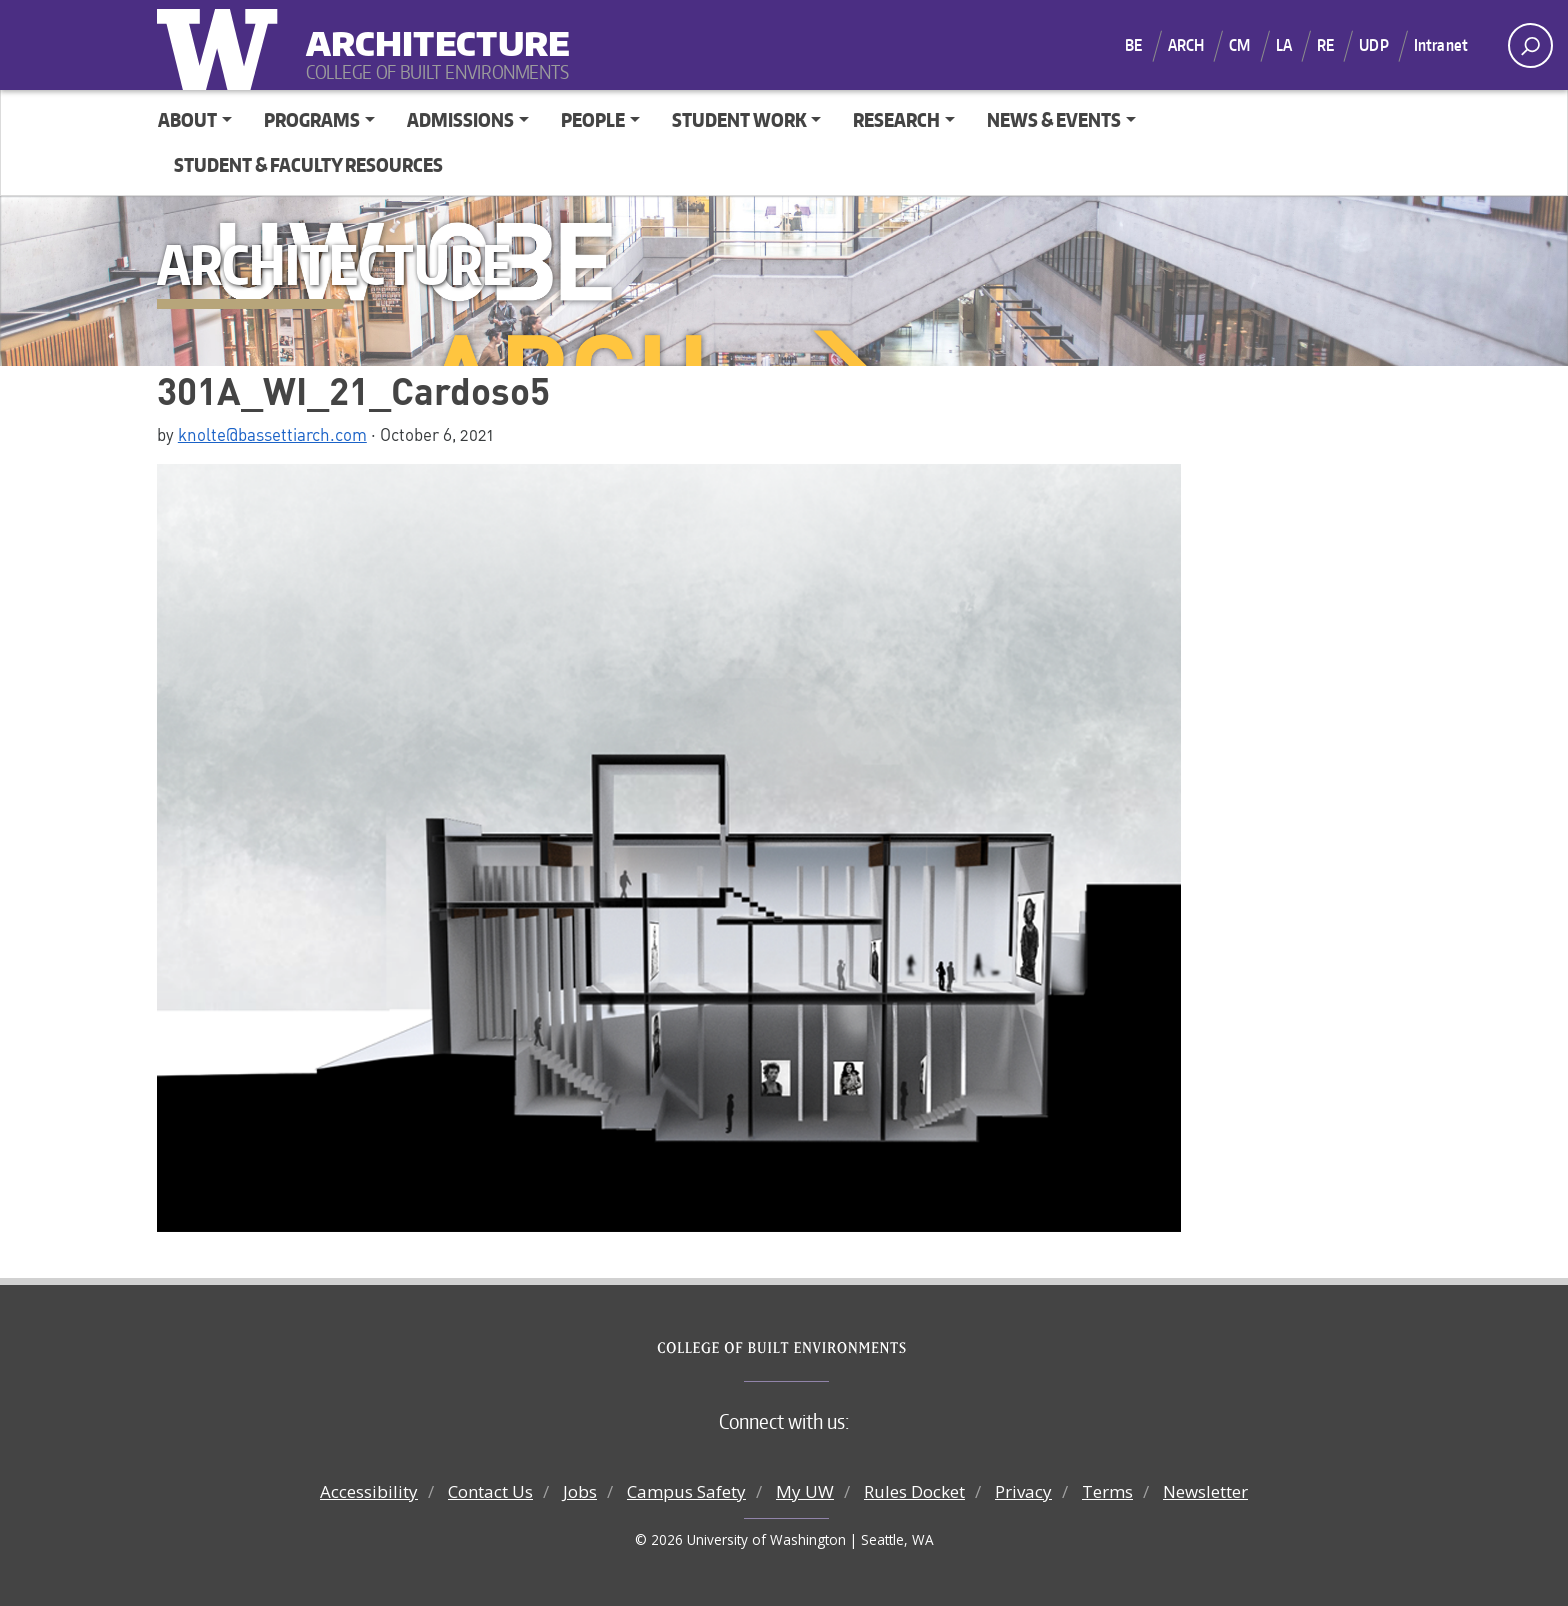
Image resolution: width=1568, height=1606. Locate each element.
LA (1284, 45)
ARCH (1186, 45)
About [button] (187, 119)
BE (1133, 45)
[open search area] (1530, 45)
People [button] (593, 119)
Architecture (430, 30)
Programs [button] (312, 119)
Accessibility (369, 1491)
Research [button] (896, 119)
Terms (1107, 1491)
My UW (805, 1491)
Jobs (580, 1491)
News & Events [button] (1054, 119)
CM (1239, 45)
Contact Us (490, 1491)
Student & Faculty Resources (308, 164)
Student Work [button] (739, 119)
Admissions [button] (460, 119)
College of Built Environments (824, 1348)
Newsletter (1205, 1491)
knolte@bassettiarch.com (272, 434)
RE (1325, 45)
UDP (1373, 45)
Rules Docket (914, 1491)
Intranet (1441, 45)
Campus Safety (686, 1491)
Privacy (1023, 1491)
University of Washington (222, 45)
